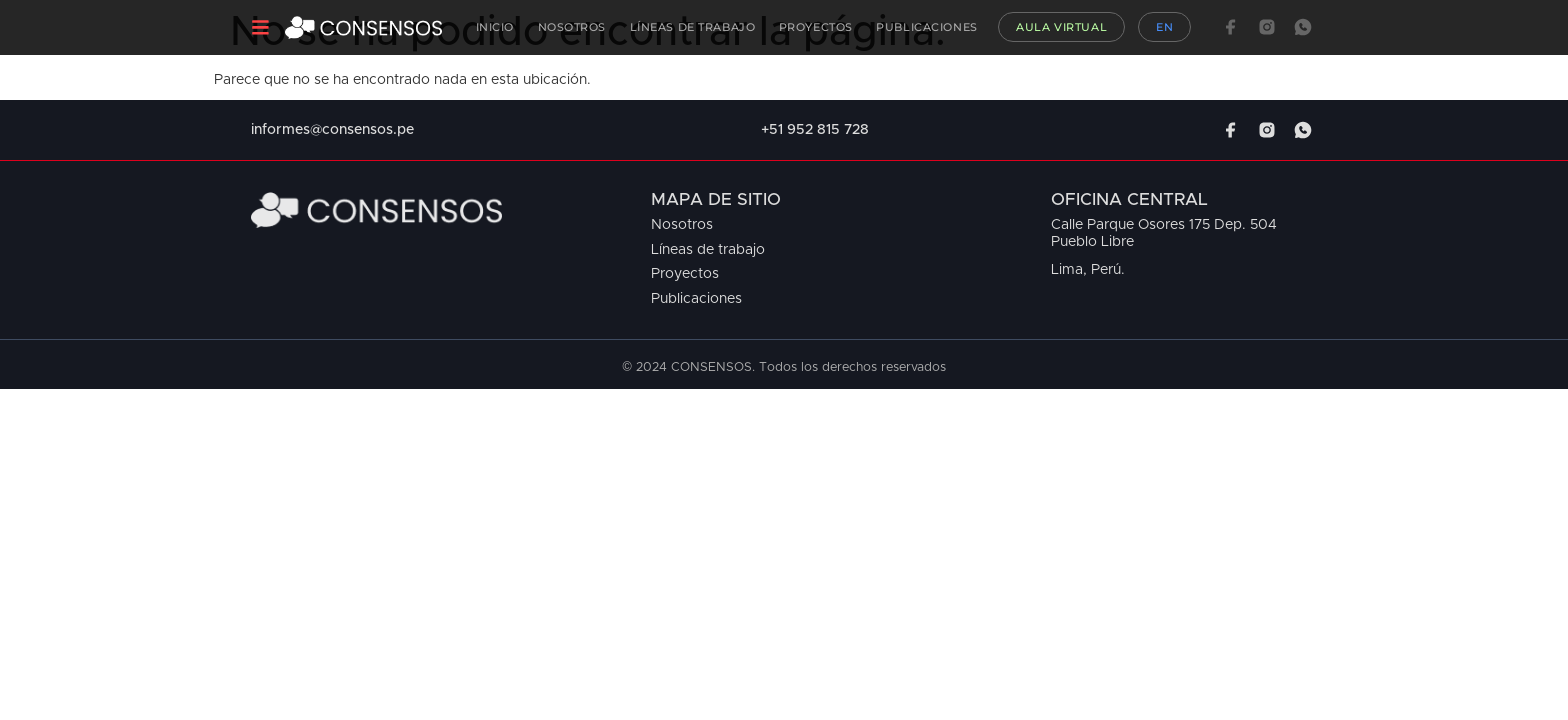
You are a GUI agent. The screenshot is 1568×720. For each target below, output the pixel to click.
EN (1164, 27)
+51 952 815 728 (815, 130)
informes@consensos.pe (332, 130)
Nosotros (572, 27)
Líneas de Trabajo (693, 27)
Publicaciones (926, 27)
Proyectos (816, 27)
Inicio (495, 27)
